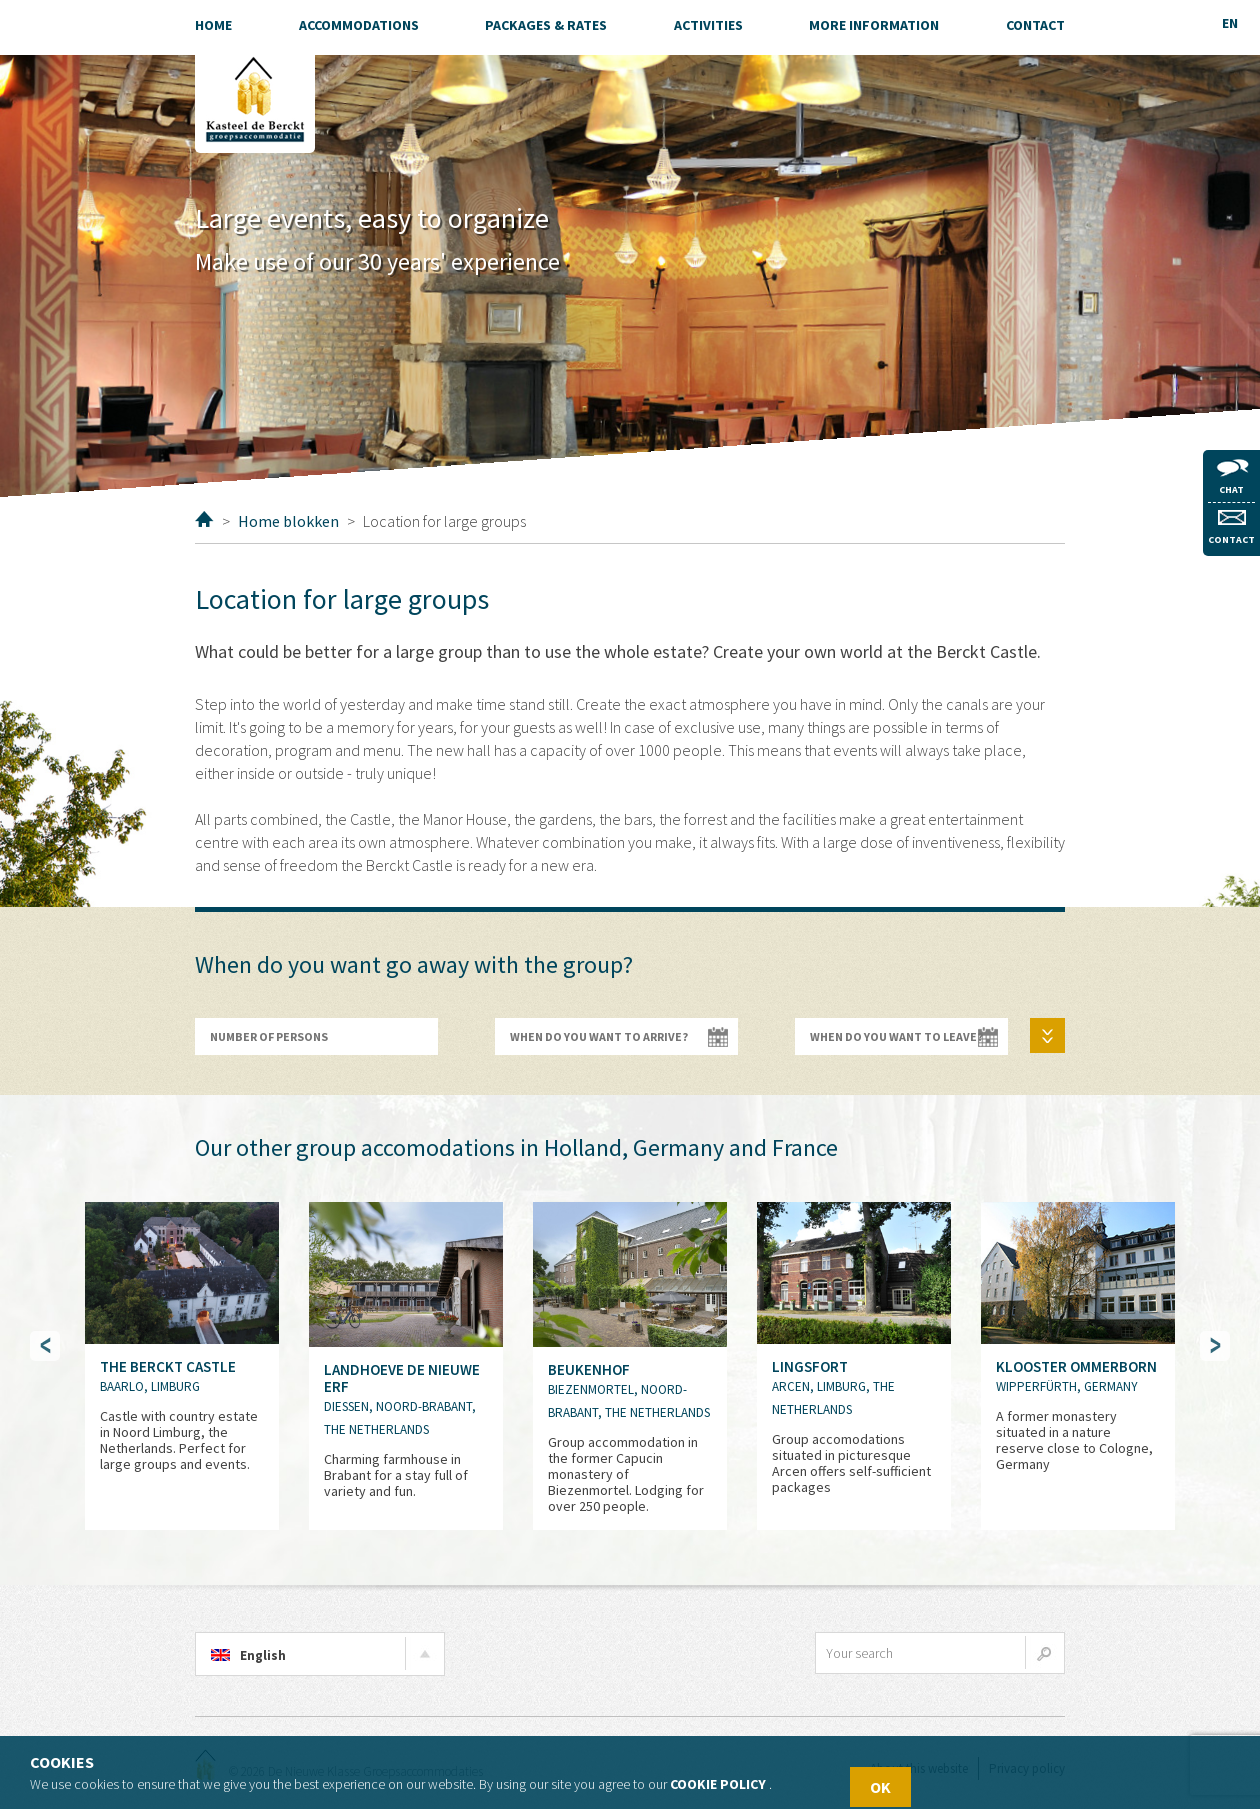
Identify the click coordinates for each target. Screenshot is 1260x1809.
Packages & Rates (546, 25)
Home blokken (288, 521)
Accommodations (359, 25)
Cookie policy (718, 1784)
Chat (1232, 477)
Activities (708, 25)
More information (874, 25)
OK (880, 1787)
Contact (1231, 528)
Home (204, 519)
